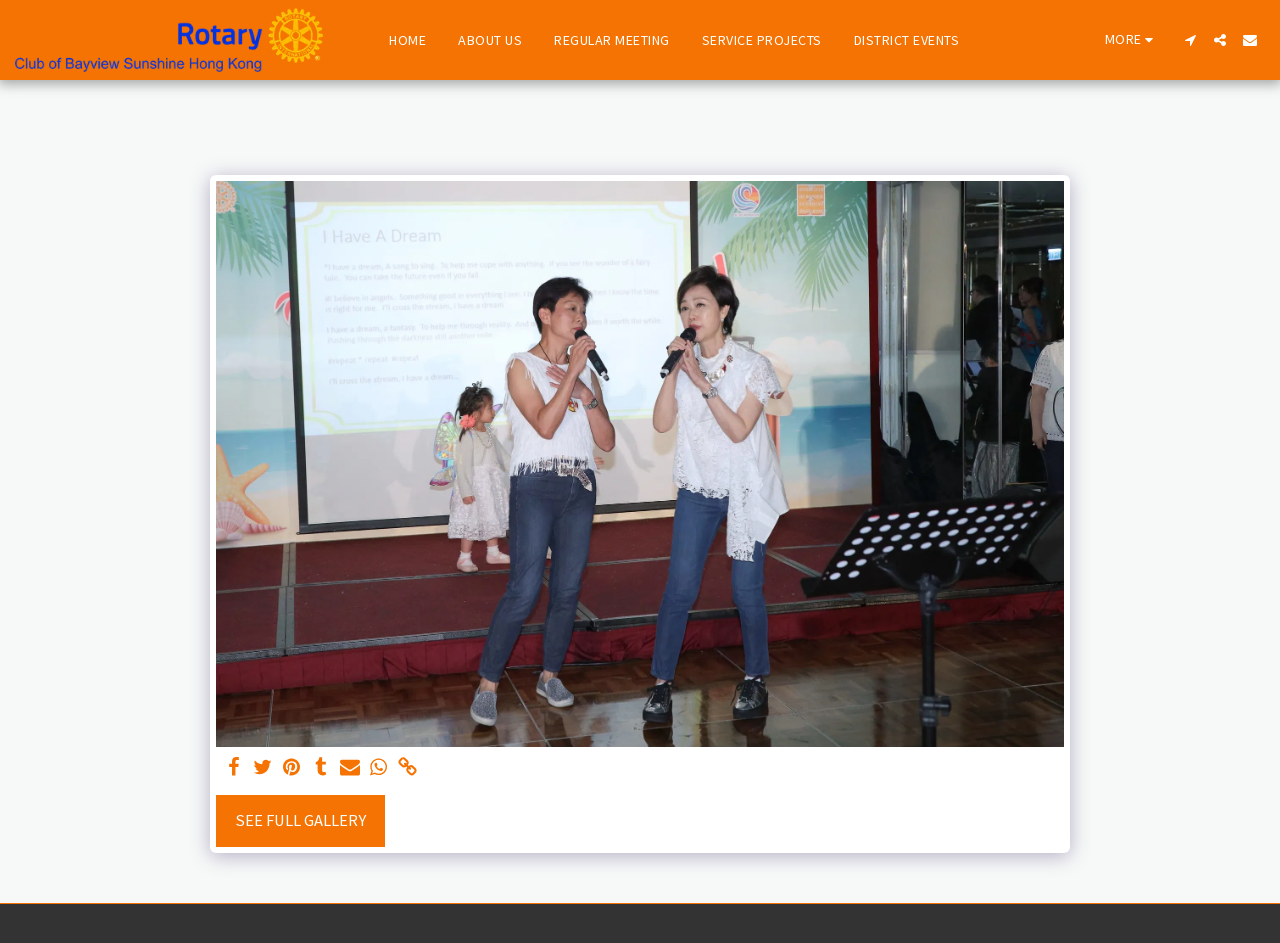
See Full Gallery (300, 820)
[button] (1190, 40)
